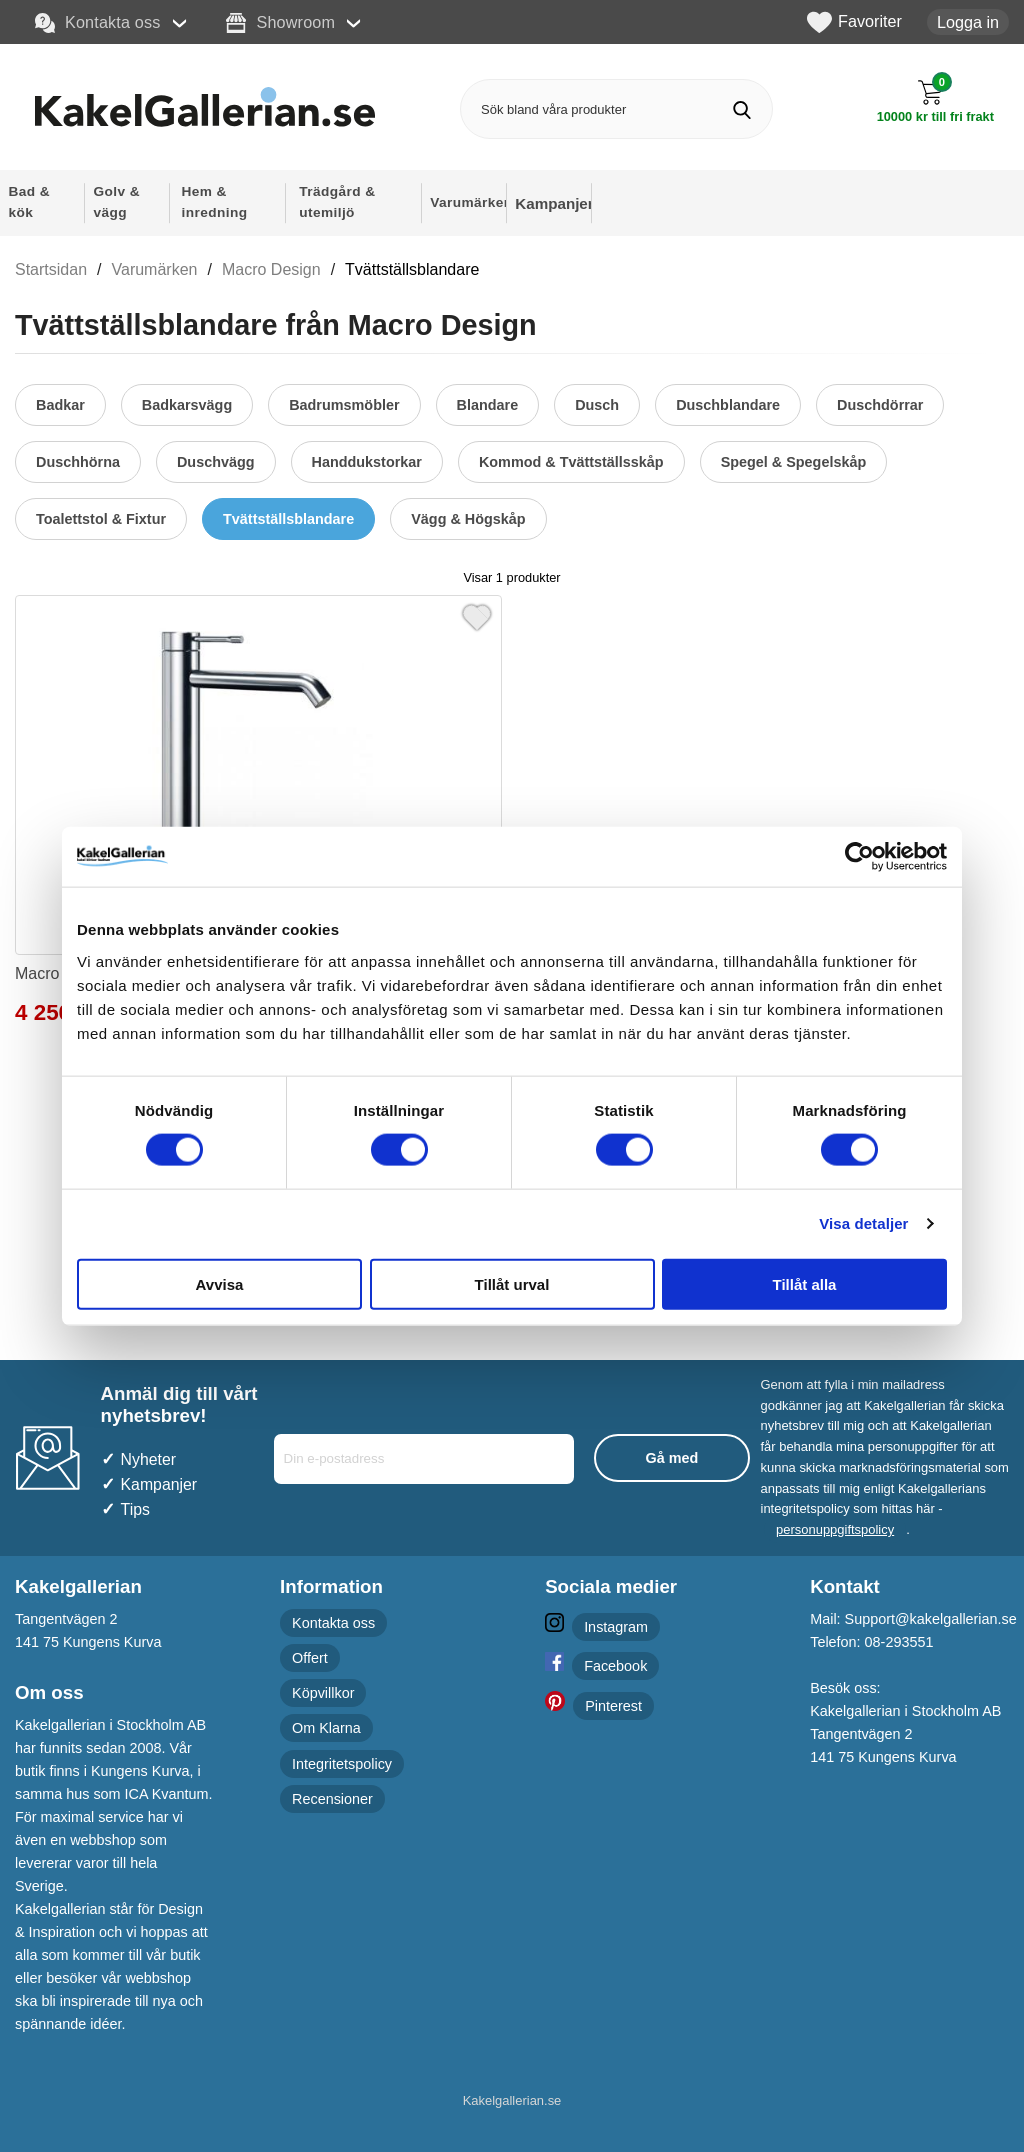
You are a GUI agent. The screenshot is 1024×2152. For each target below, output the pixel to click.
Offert (310, 1658)
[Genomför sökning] (742, 109)
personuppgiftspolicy (835, 1529)
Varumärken (155, 269)
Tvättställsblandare (412, 269)
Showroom (280, 23)
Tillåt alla (805, 1283)
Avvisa (220, 1283)
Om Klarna (326, 1728)
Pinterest (613, 1706)
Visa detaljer (863, 1223)
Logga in (968, 22)
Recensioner (332, 1799)
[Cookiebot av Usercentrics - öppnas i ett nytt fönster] (859, 857)
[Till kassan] (935, 101)
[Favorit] (477, 615)
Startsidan (51, 269)
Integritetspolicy (342, 1764)
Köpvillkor (323, 1693)
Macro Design (271, 269)
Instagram (616, 1627)
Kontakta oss (98, 23)
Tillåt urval (512, 1283)
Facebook (615, 1666)
